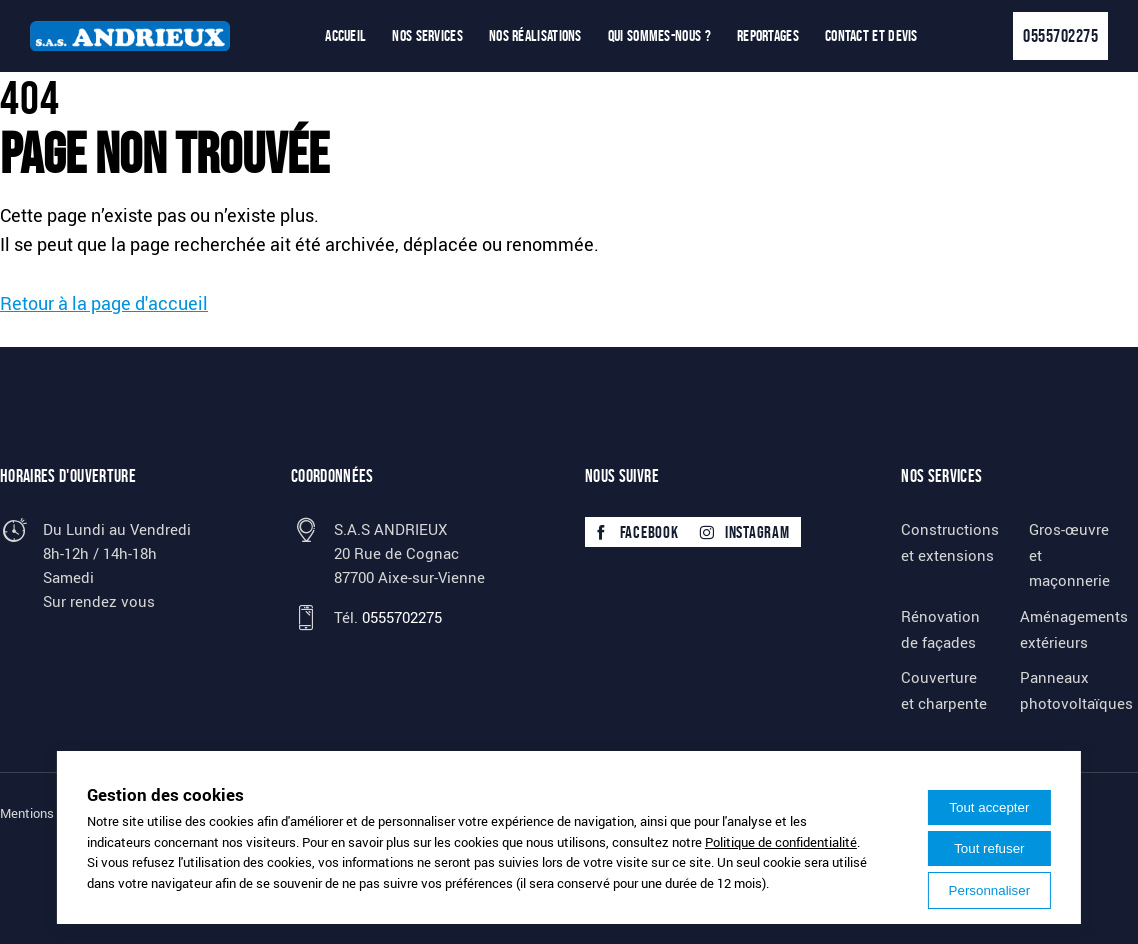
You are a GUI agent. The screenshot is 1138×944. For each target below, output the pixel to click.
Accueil (345, 35)
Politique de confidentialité (781, 842)
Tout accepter (989, 807)
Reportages (768, 35)
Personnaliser (990, 890)
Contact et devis (871, 35)
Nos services (427, 35)
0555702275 (1060, 36)
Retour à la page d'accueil (104, 303)
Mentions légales (49, 813)
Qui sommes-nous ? (659, 35)
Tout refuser (989, 848)
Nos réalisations (535, 35)
